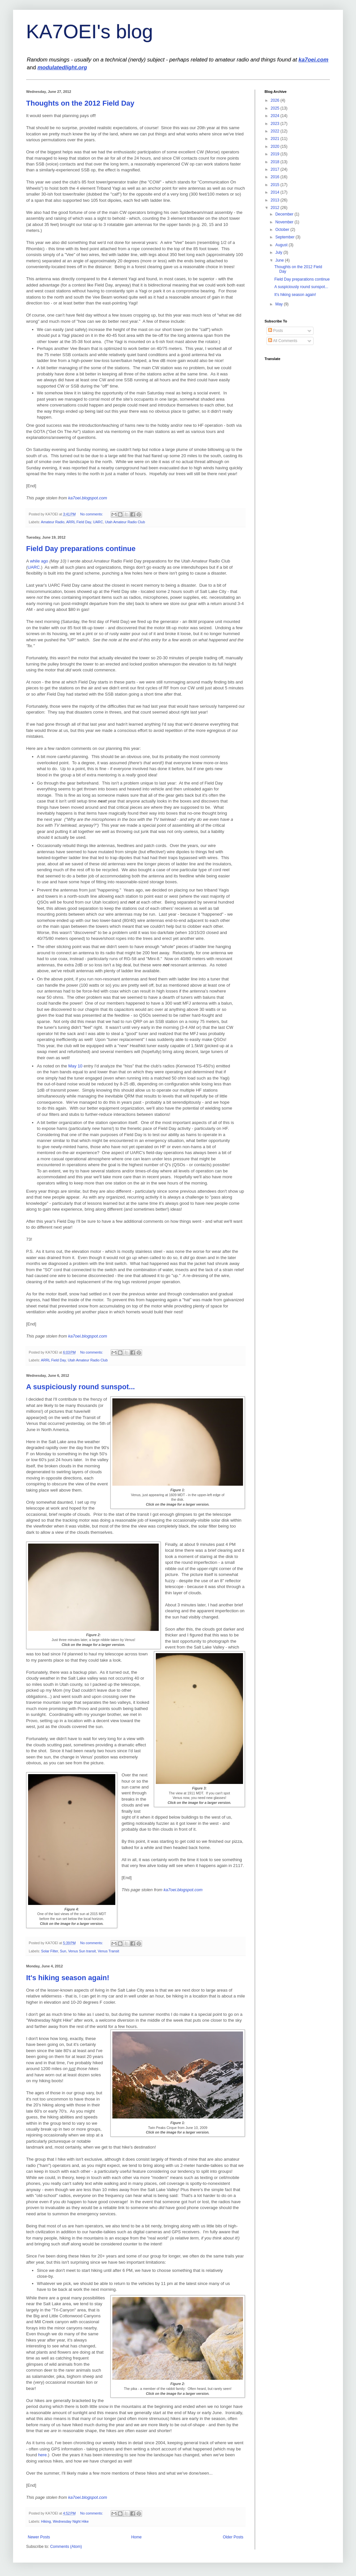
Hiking (46, 2521)
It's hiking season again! (67, 1978)
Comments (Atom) (66, 2546)
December (285, 214)
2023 (276, 123)
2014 (276, 192)
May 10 (75, 1065)
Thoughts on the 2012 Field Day (80, 103)
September (285, 237)
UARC (98, 522)
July (279, 252)
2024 (276, 115)
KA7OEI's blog (89, 32)
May (279, 304)
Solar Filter (49, 1951)
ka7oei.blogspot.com (87, 497)
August (282, 245)
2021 (276, 138)
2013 (276, 200)
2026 (276, 100)
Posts (275, 330)
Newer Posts (39, 2537)
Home (136, 2537)
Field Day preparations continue (81, 549)
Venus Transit (108, 1951)
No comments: (92, 514)
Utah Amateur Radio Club (125, 522)
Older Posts (233, 2537)
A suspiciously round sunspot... (80, 1387)
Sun (63, 1951)
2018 (276, 162)
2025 (276, 108)
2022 (276, 131)
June (280, 260)
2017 (276, 169)
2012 (276, 207)
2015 (276, 184)
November (285, 222)
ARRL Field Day (78, 522)
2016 (276, 177)
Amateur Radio (52, 522)
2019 (276, 154)
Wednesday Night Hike (71, 2521)
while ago (39, 561)
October (282, 229)
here (42, 2454)
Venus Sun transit (82, 1951)
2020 (276, 146)
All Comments (282, 340)
